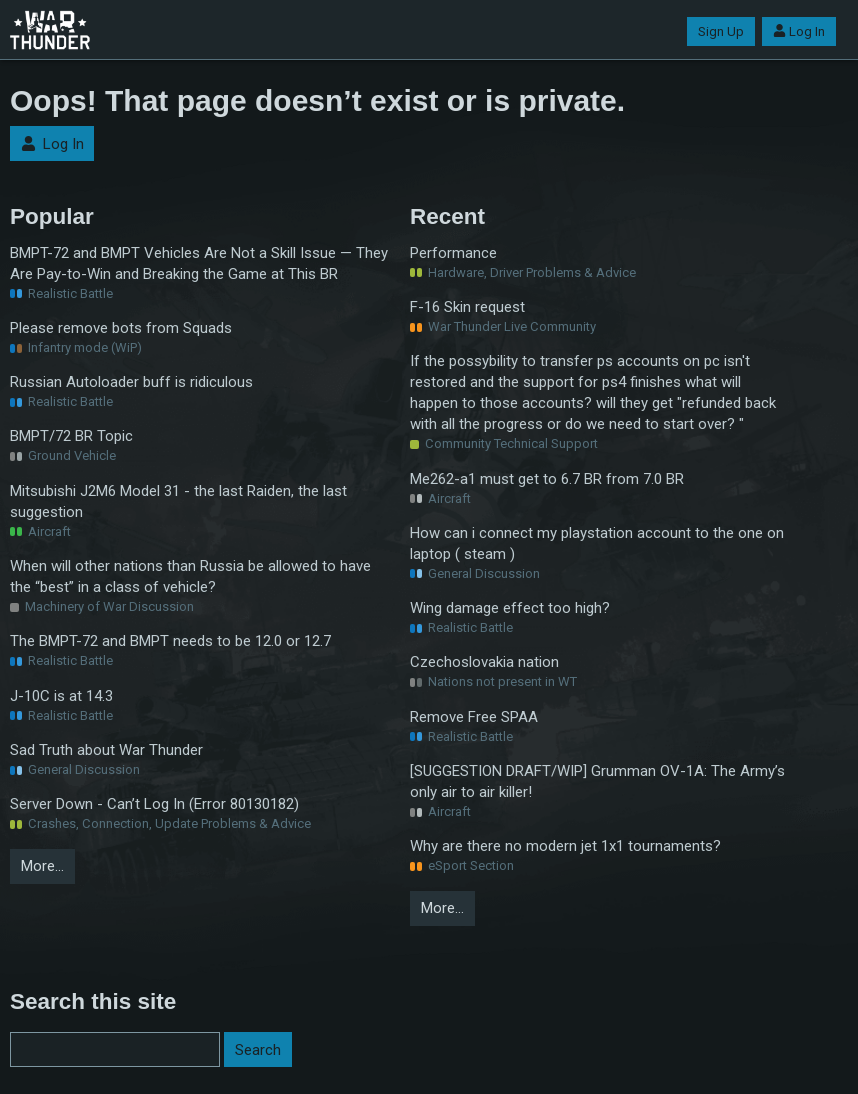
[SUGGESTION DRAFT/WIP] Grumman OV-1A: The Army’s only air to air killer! (597, 781)
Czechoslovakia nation (484, 662)
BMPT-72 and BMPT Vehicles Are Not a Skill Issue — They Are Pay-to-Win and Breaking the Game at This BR (199, 263)
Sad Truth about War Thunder (106, 750)
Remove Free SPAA (474, 717)
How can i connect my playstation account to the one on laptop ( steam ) (597, 543)
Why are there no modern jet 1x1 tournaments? (565, 846)
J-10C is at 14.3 (61, 696)
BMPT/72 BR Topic (71, 436)
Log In (799, 31)
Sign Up (721, 31)
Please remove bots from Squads (121, 328)
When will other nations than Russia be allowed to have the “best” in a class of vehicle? (190, 576)
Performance (453, 253)
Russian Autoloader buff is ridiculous (131, 382)
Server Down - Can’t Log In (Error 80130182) (154, 804)
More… (42, 866)
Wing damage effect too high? (510, 608)
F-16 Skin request (467, 307)
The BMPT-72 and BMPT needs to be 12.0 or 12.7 (170, 641)
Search (258, 1050)
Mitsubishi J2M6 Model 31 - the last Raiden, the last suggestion (178, 501)
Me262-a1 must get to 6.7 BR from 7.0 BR (547, 479)
